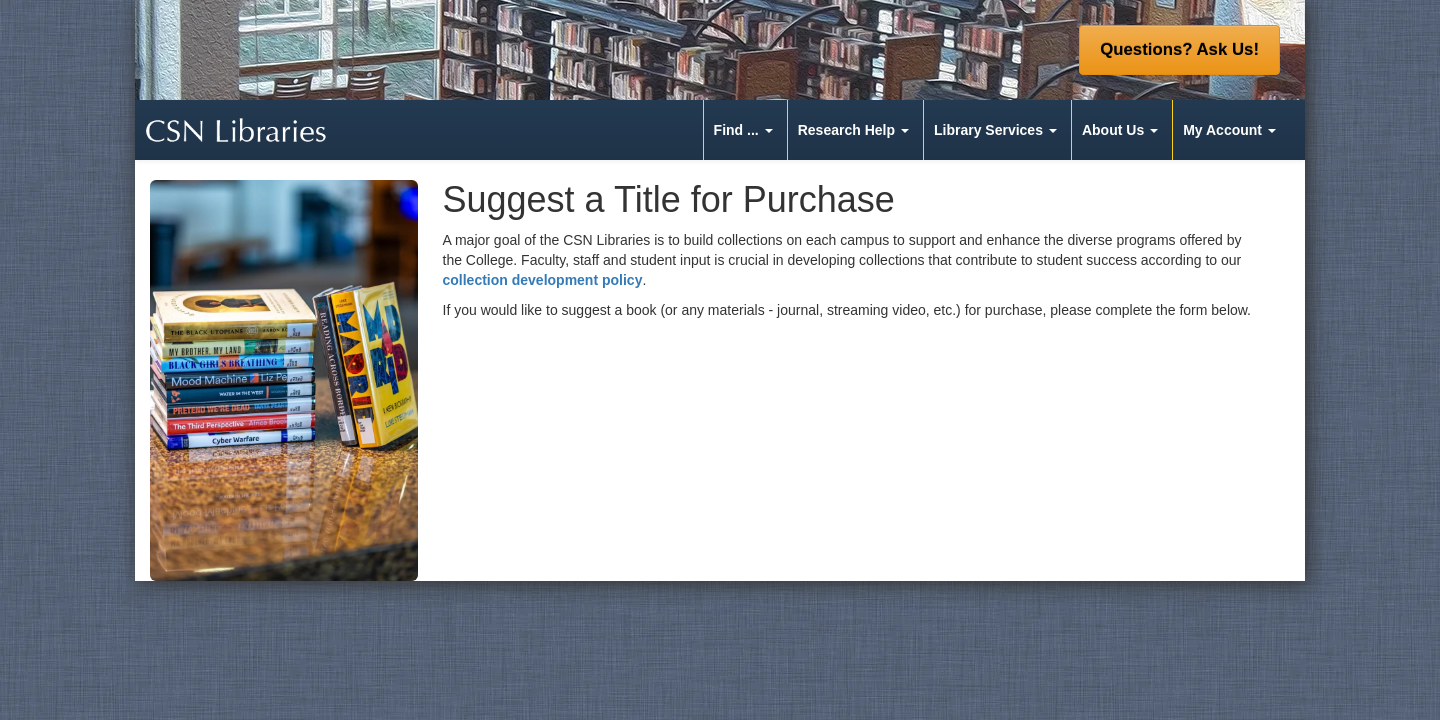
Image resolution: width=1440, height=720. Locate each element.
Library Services (988, 130)
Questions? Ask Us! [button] (1179, 49)
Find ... (736, 130)
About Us (1113, 130)
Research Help (846, 130)
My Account (1222, 130)
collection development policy (543, 280)
